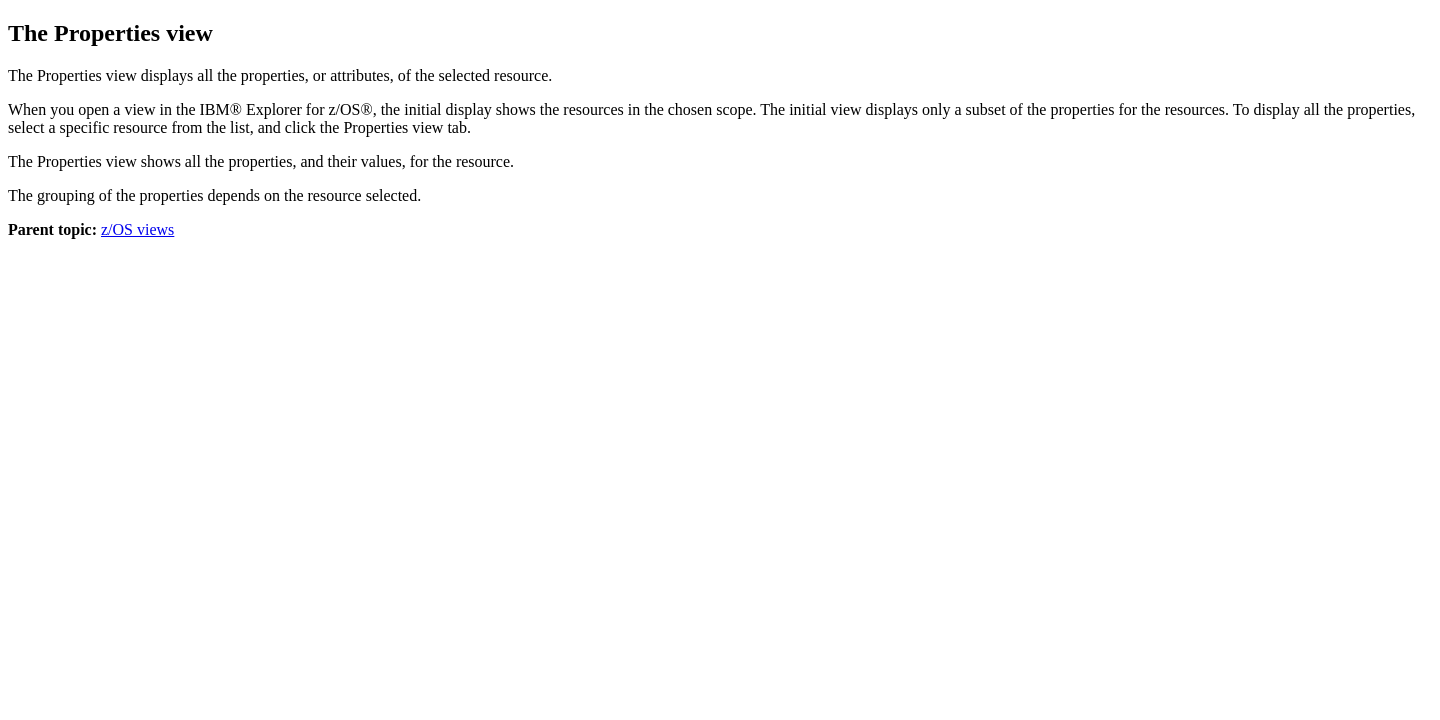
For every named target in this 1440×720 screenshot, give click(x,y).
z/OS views (137, 229)
